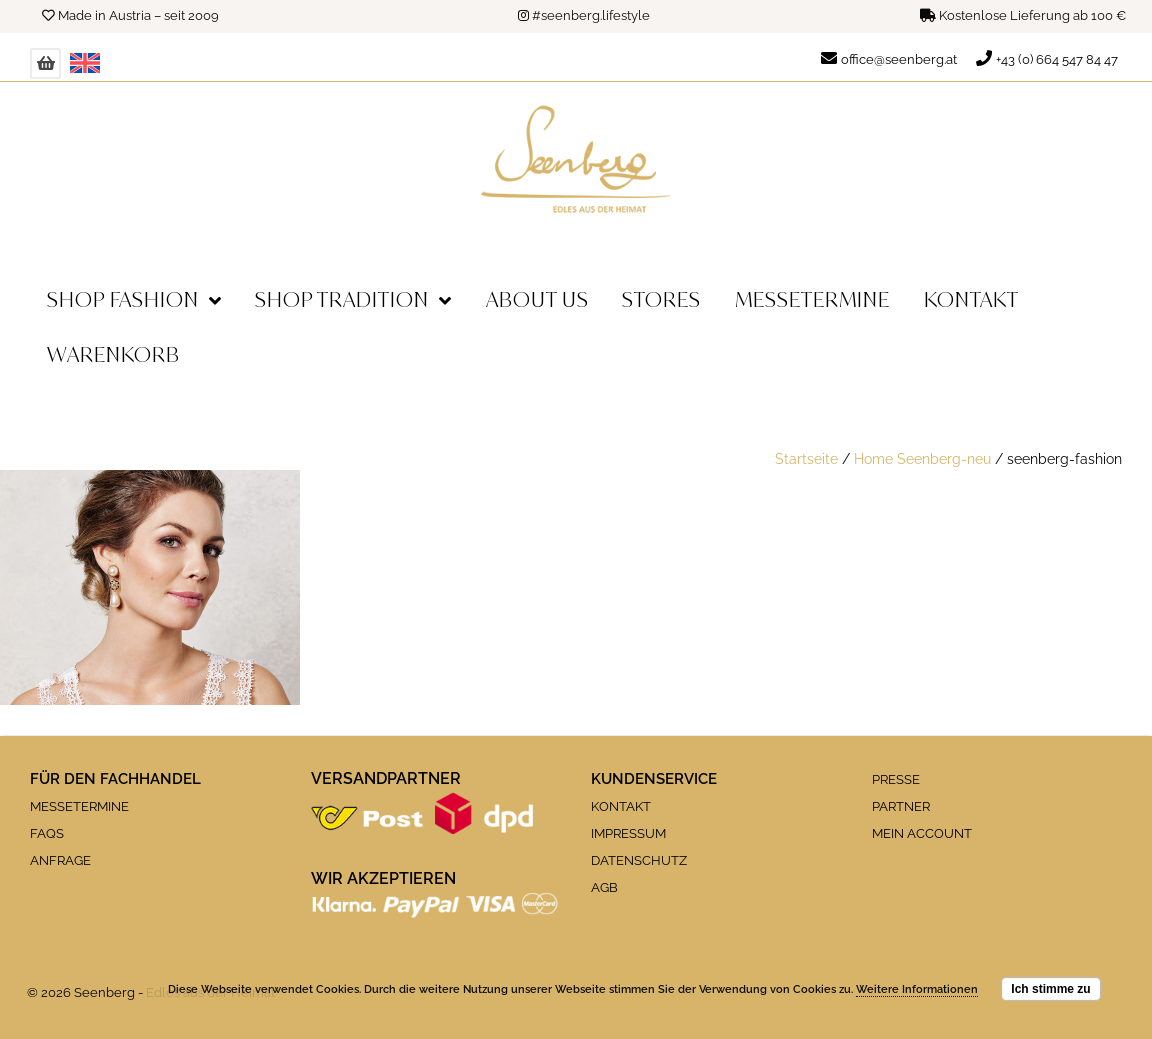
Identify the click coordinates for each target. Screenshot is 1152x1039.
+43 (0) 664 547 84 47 (1057, 59)
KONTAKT (621, 806)
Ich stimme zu (1050, 989)
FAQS (47, 833)
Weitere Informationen (917, 989)
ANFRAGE (60, 860)
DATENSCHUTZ (639, 860)
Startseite (806, 458)
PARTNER (901, 806)
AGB (604, 887)
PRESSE (896, 779)
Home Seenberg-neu (922, 458)
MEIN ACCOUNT (922, 833)
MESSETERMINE (79, 806)
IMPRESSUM (628, 833)
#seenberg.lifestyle (591, 15)
